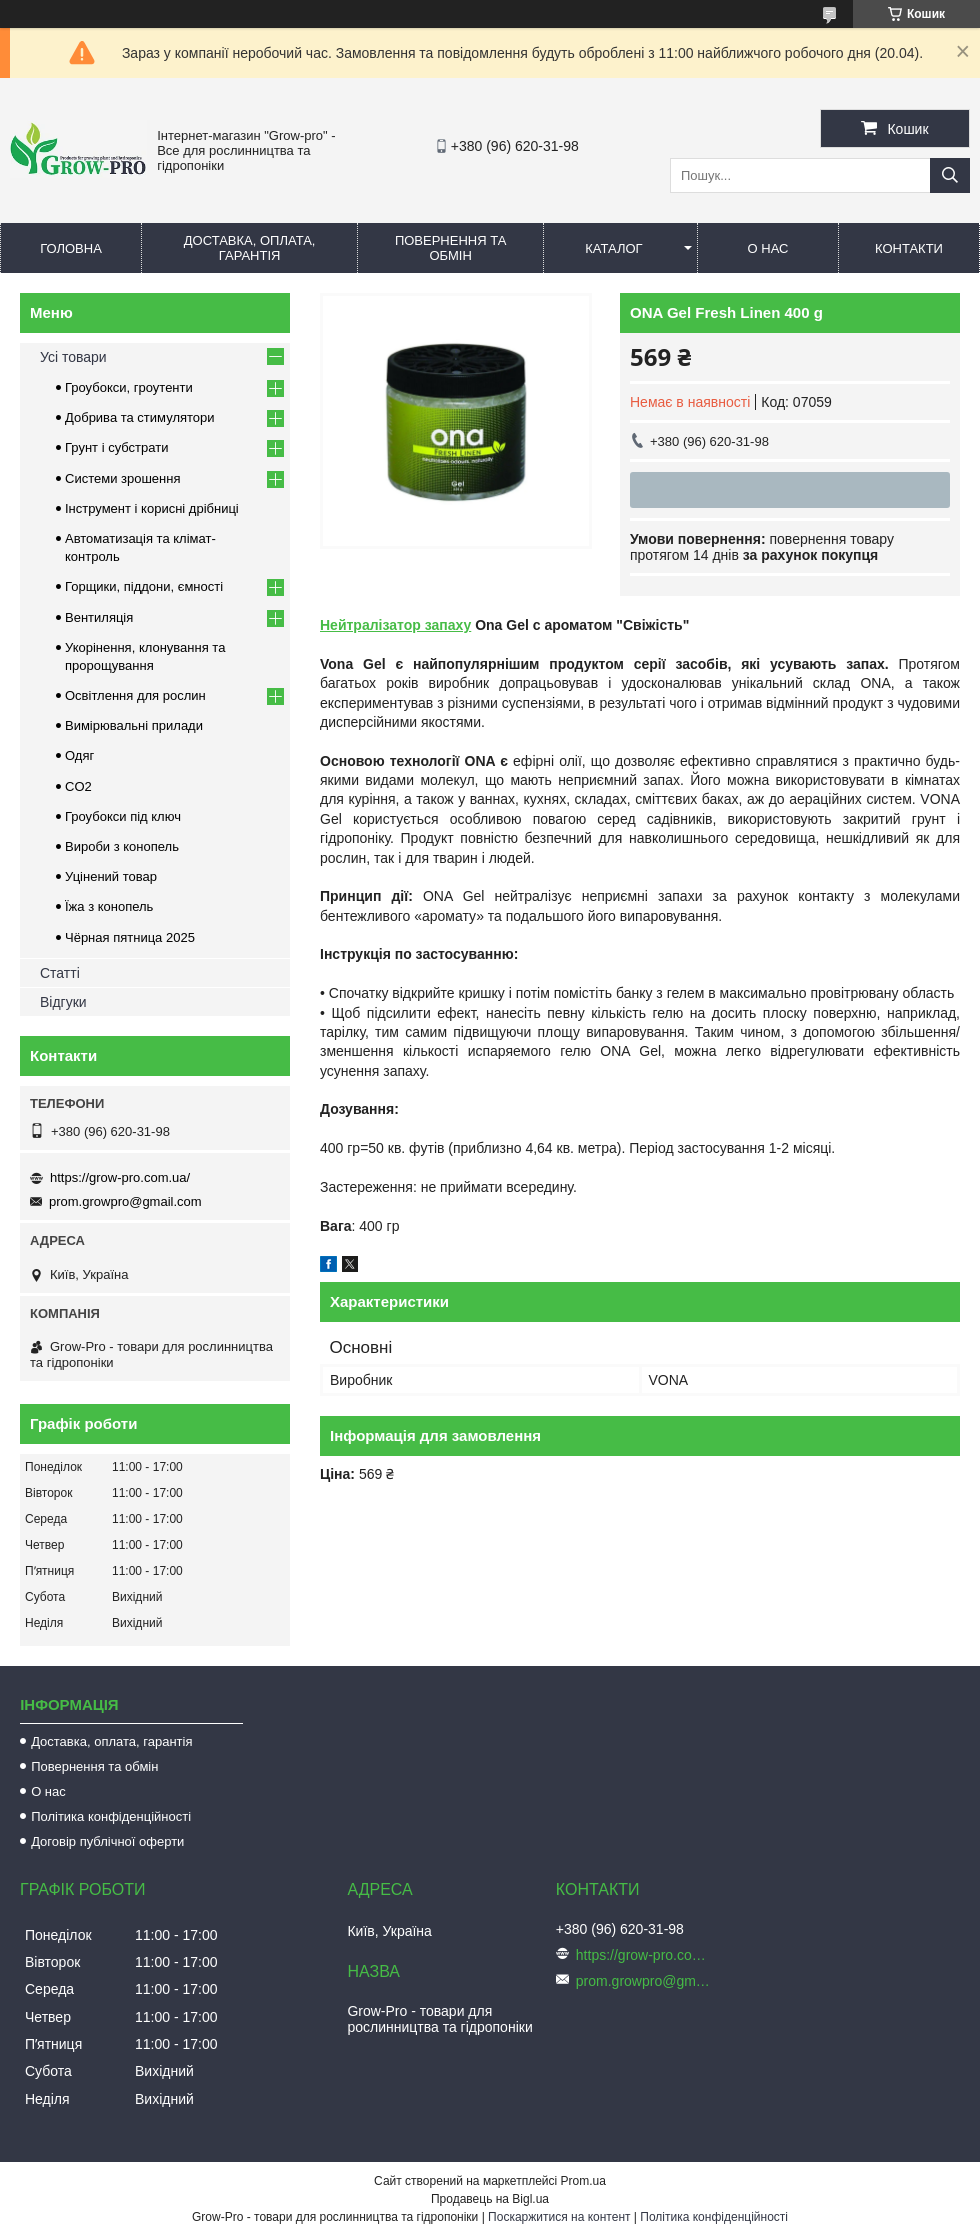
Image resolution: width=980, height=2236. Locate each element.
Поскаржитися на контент (559, 2217)
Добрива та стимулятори (140, 417)
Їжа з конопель (109, 906)
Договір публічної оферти (107, 1841)
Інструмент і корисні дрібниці (152, 508)
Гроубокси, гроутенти (129, 387)
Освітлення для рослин (135, 695)
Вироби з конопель (122, 846)
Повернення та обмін (450, 248)
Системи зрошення (122, 478)
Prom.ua (583, 2181)
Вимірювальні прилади (134, 725)
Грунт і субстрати (116, 447)
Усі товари (73, 357)
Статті (60, 973)
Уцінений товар (111, 876)
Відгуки (63, 1002)
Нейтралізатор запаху (395, 625)
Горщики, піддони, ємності (144, 586)
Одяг (79, 755)
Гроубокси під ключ (123, 816)
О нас (768, 248)
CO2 (78, 786)
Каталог (613, 248)
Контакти (909, 248)
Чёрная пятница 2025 (130, 937)
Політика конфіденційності (111, 1816)
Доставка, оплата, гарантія (250, 248)
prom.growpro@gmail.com (125, 1201)
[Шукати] (950, 175)
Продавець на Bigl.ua (490, 2199)
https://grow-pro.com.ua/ (120, 1177)
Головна (71, 248)
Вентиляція (99, 617)
